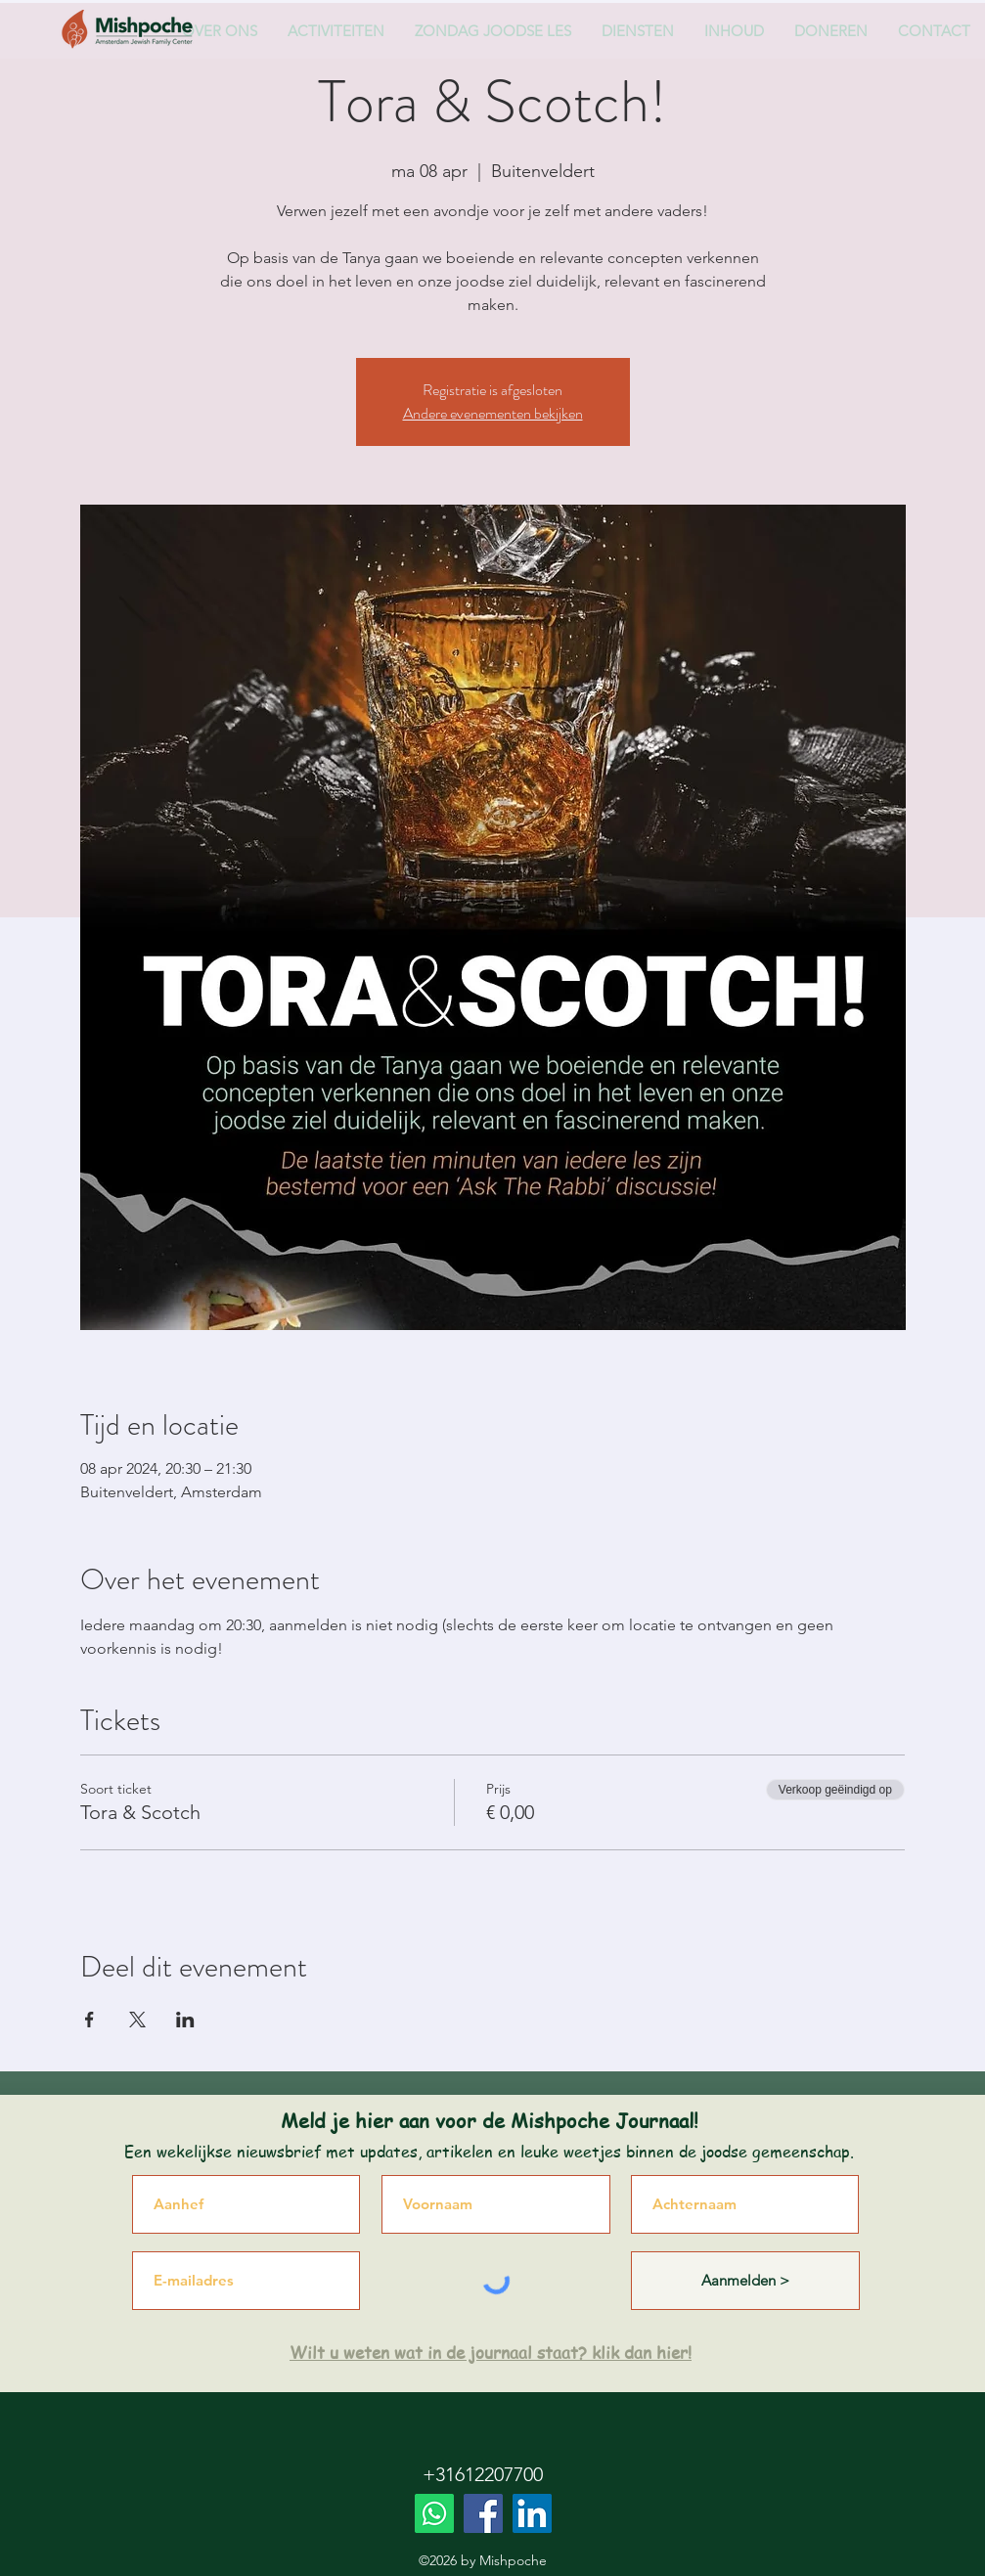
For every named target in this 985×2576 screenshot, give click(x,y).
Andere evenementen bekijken (493, 413)
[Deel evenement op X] (137, 2019)
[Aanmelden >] (745, 2280)
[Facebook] (483, 2513)
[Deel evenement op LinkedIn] (185, 2019)
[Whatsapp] (434, 2513)
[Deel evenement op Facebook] (89, 2019)
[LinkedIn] (532, 2513)
